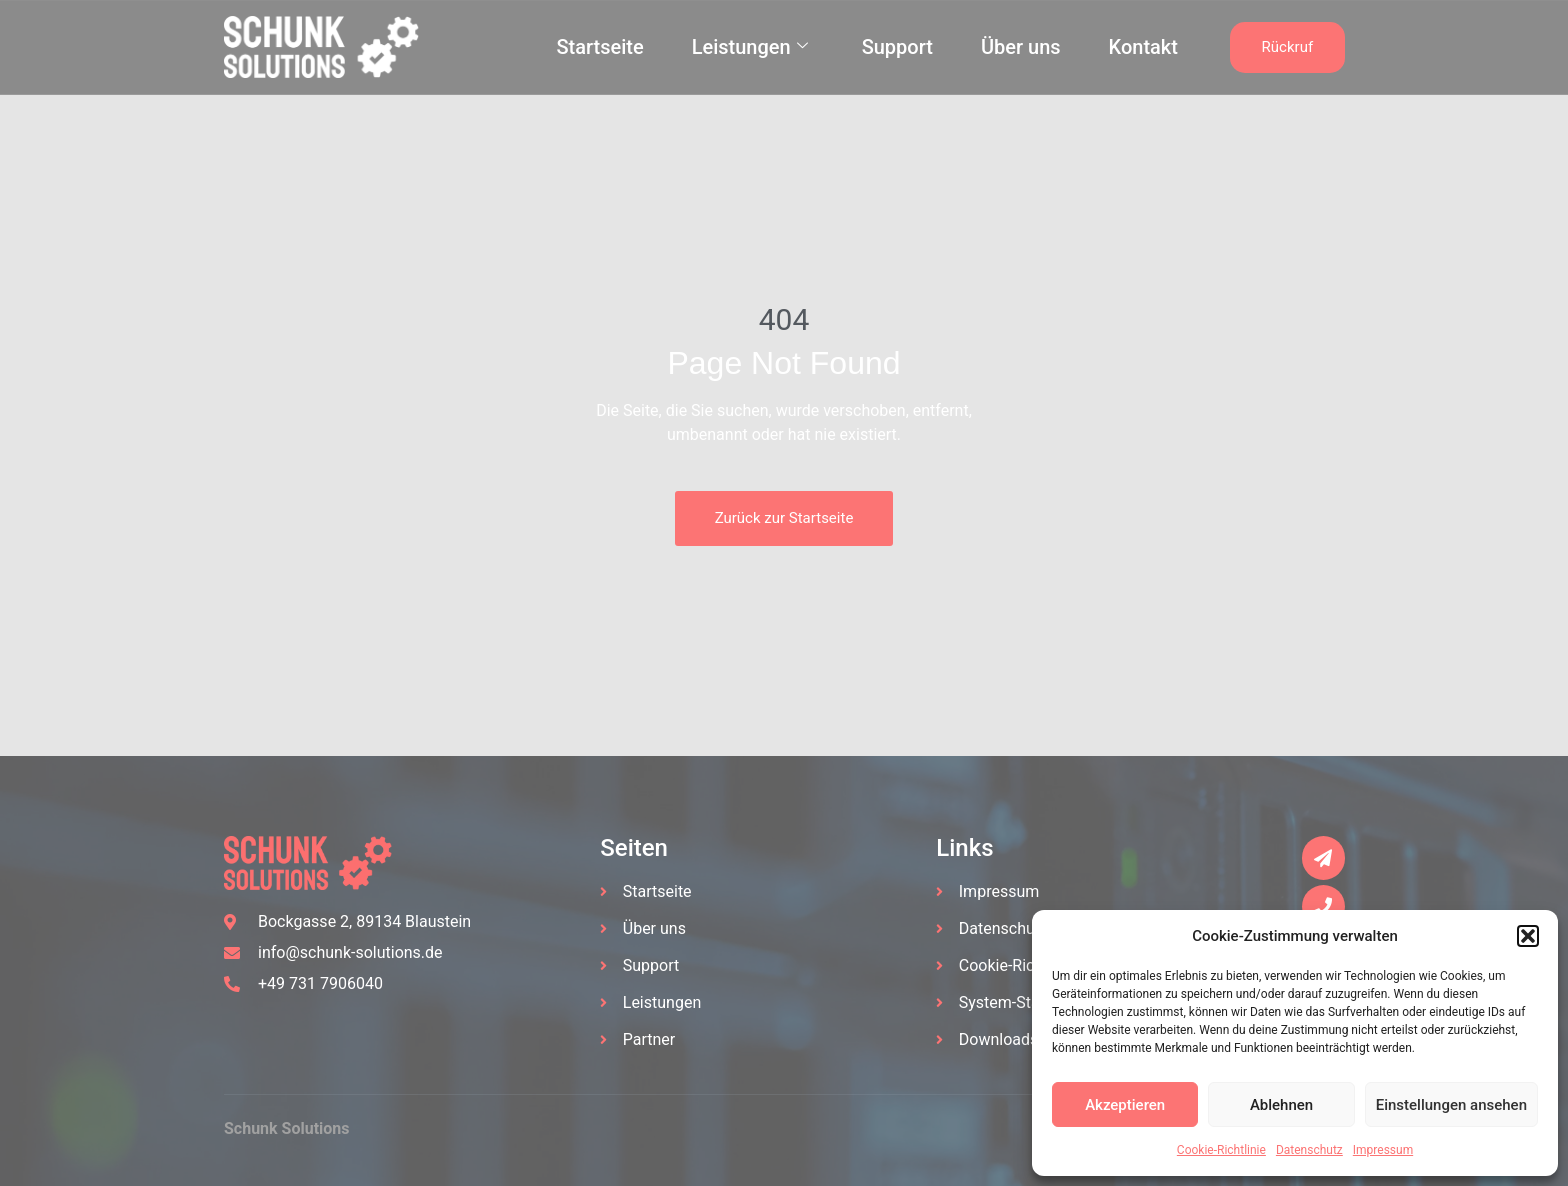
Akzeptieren (1125, 1105)
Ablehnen (1281, 1105)
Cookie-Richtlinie (1221, 1150)
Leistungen (750, 47)
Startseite (599, 47)
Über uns (1021, 47)
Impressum (1383, 1150)
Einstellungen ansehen (1451, 1105)
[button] (1528, 936)
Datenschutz (1309, 1150)
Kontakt (1143, 47)
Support (897, 47)
